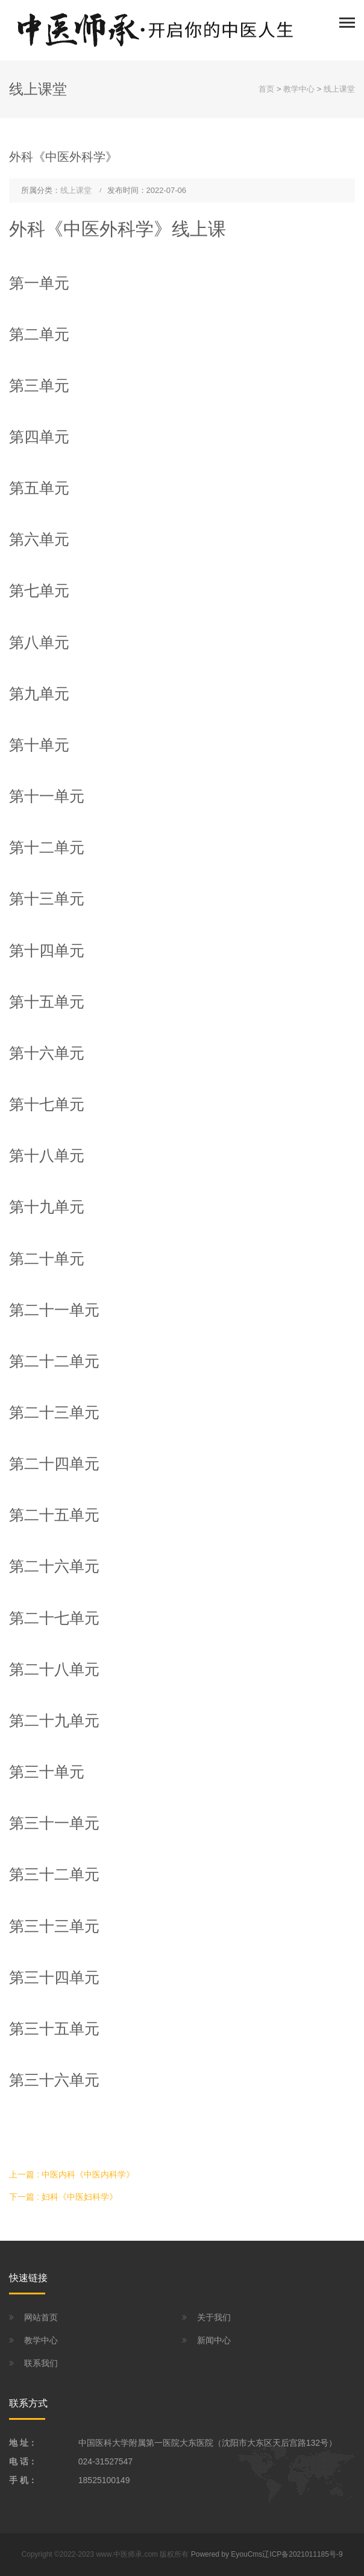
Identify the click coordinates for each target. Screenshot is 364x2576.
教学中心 (299, 88)
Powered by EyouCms (225, 2554)
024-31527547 (105, 2461)
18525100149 (104, 2480)
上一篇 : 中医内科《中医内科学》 (71, 2174)
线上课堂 (339, 88)
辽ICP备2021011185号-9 (302, 2554)
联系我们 (41, 2363)
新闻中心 (214, 2340)
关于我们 (214, 2317)
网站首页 (41, 2317)
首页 (266, 88)
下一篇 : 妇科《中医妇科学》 (63, 2197)
